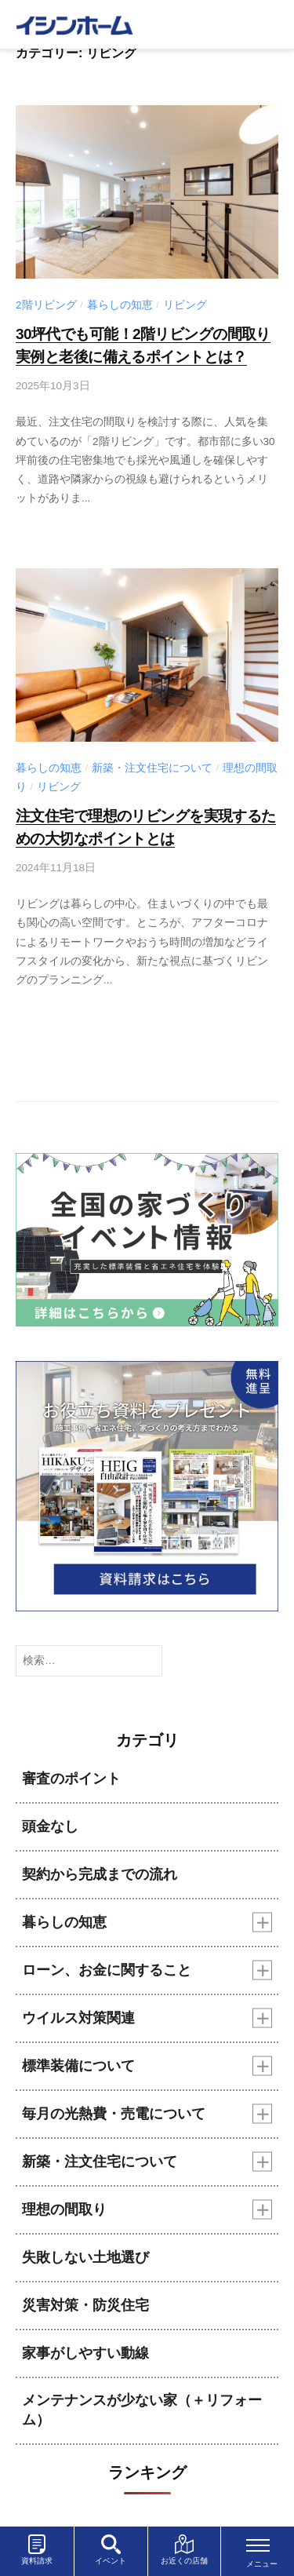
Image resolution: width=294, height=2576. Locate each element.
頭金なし (50, 1826)
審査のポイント (71, 1778)
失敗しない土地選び (85, 2257)
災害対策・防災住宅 (85, 2305)
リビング (185, 305)
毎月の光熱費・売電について (113, 2114)
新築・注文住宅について (152, 768)
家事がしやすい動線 (85, 2353)
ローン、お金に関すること (106, 1970)
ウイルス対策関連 (78, 2018)
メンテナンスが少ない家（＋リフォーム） (142, 2410)
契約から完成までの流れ (99, 1874)
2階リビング (46, 305)
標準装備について (78, 2066)
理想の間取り (64, 2209)
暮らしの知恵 (120, 305)
